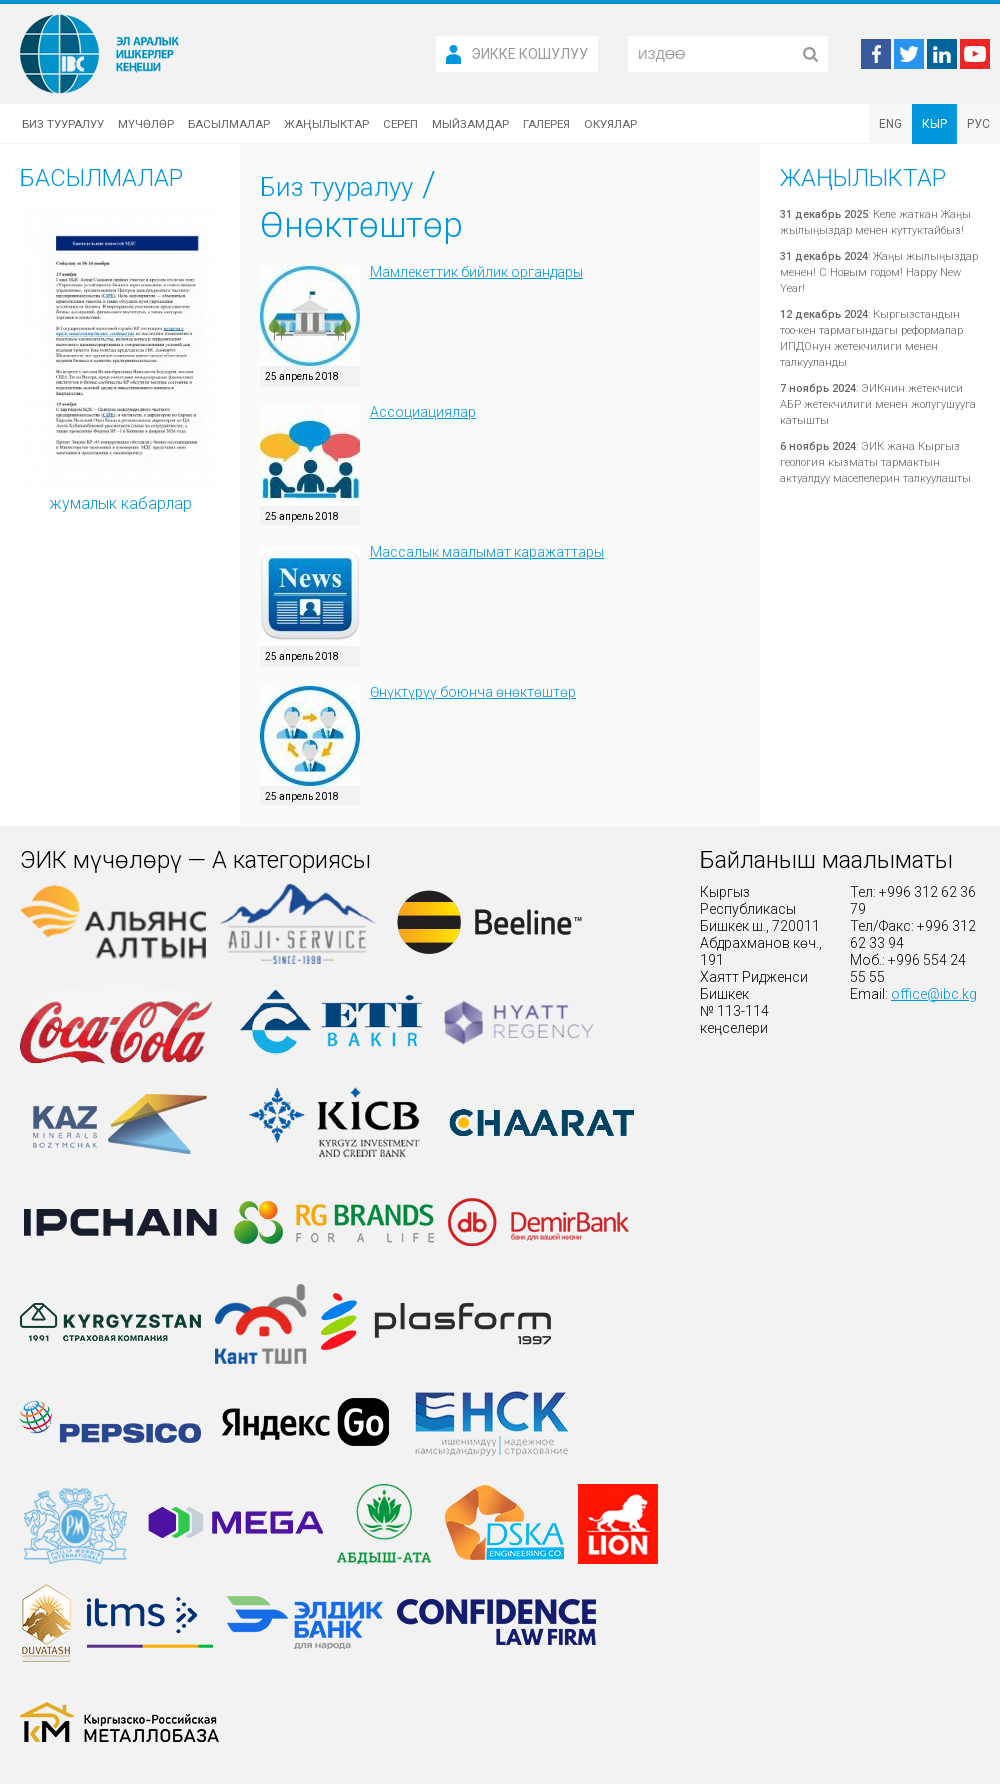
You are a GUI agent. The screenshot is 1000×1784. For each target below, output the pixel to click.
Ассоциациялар (423, 412)
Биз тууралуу (63, 124)
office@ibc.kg (934, 994)
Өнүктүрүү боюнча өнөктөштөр (473, 692)
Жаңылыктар (326, 124)
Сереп (400, 124)
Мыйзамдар (470, 124)
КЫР (934, 124)
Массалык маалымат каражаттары (487, 552)
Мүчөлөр (146, 124)
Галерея (546, 124)
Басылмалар (229, 124)
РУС (978, 124)
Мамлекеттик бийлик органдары (476, 272)
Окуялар (610, 124)
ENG (890, 124)
